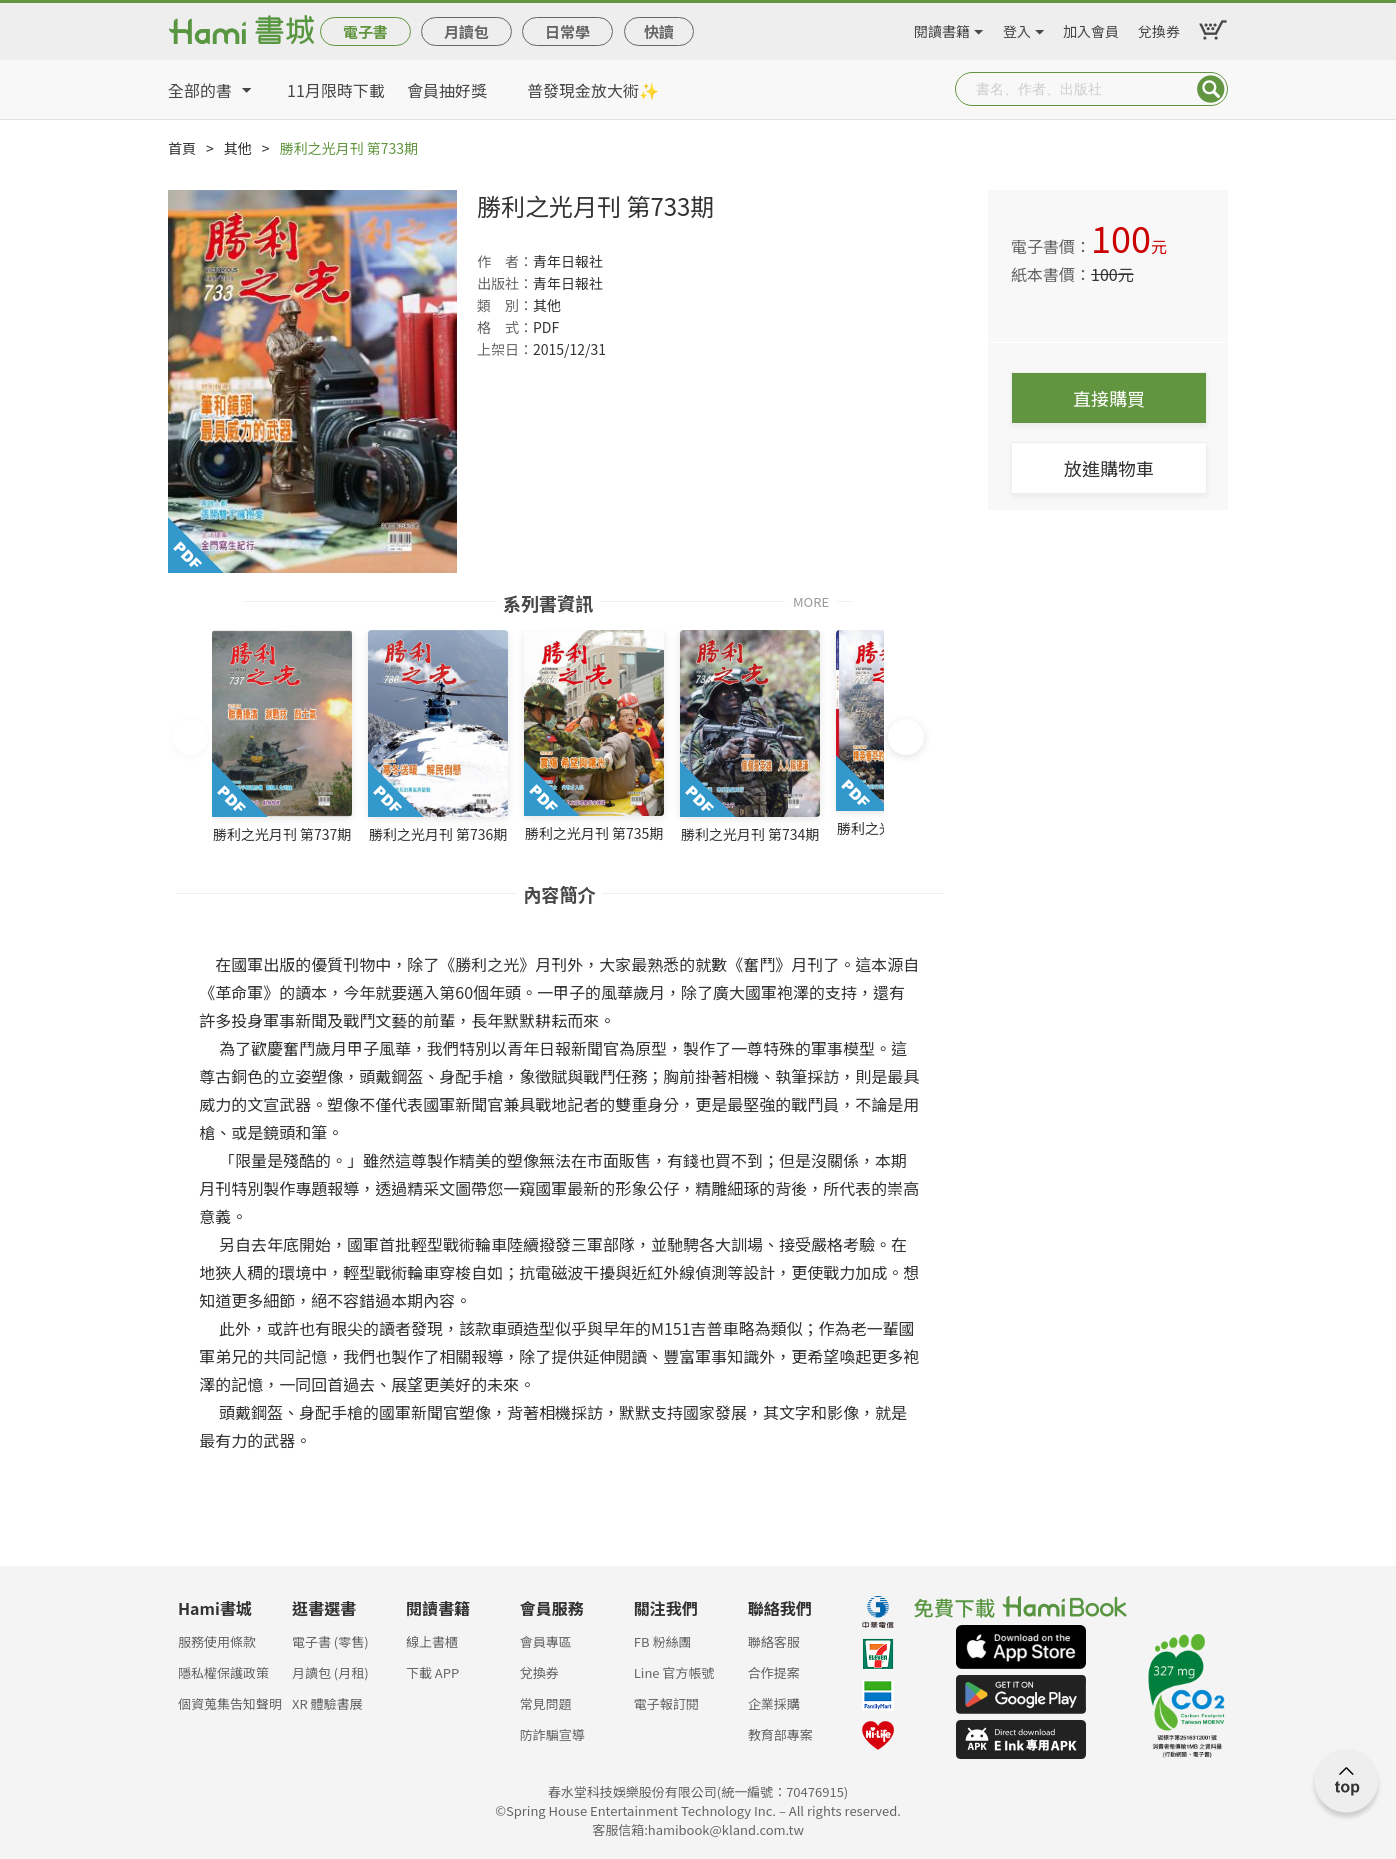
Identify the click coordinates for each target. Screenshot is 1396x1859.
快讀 (659, 31)
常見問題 (546, 1703)
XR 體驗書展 (327, 1703)
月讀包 (466, 31)
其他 (238, 148)
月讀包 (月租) (330, 1672)
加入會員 (1091, 28)
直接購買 (1109, 398)
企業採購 (774, 1703)
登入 (1017, 28)
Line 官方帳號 (674, 1672)
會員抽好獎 (447, 90)
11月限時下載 (336, 90)
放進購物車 (1109, 468)
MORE (811, 600)
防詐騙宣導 (552, 1734)
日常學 (567, 31)
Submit (1211, 89)
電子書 (365, 31)
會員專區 (546, 1641)
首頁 (182, 148)
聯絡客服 (774, 1641)
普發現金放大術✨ (593, 90)
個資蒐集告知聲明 (230, 1703)
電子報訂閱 (666, 1703)
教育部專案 (780, 1734)
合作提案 (774, 1672)
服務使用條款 (217, 1641)
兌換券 (1159, 28)
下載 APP (432, 1672)
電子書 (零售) (330, 1641)
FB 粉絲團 (663, 1641)
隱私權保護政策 (223, 1672)
